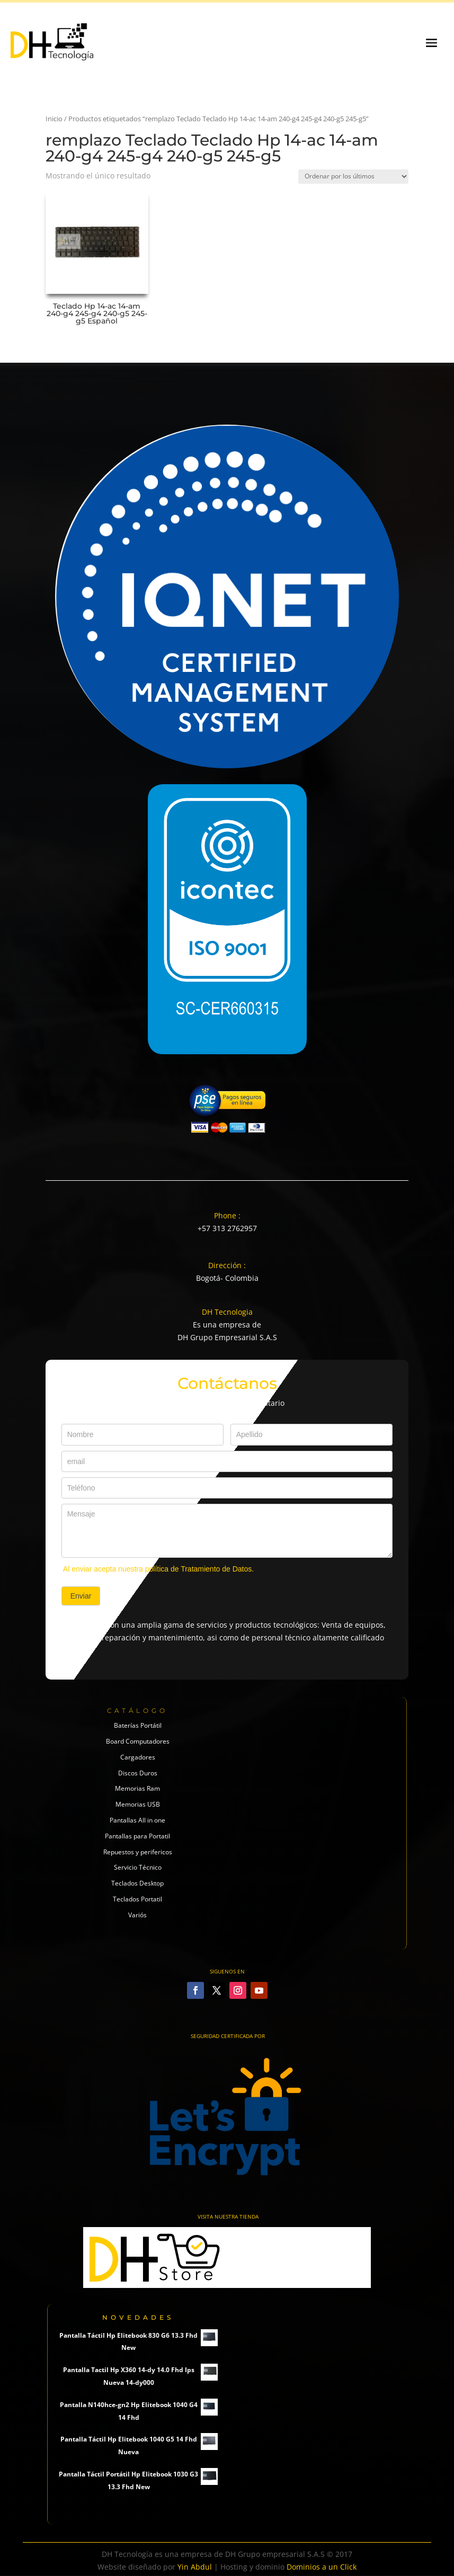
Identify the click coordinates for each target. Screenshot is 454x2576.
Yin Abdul (194, 2567)
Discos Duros (137, 1773)
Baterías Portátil (138, 1725)
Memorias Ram (137, 1788)
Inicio (54, 118)
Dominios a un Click (322, 2567)
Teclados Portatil (137, 1899)
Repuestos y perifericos (137, 1851)
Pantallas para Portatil (137, 1836)
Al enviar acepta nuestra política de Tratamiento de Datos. (158, 1569)
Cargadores (137, 1757)
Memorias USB (137, 1804)
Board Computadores (138, 1741)
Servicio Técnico (138, 1867)
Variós (137, 1914)
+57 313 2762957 (227, 1228)
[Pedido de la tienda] (353, 176)
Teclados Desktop (137, 1883)
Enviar (81, 1596)
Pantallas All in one (137, 1820)
